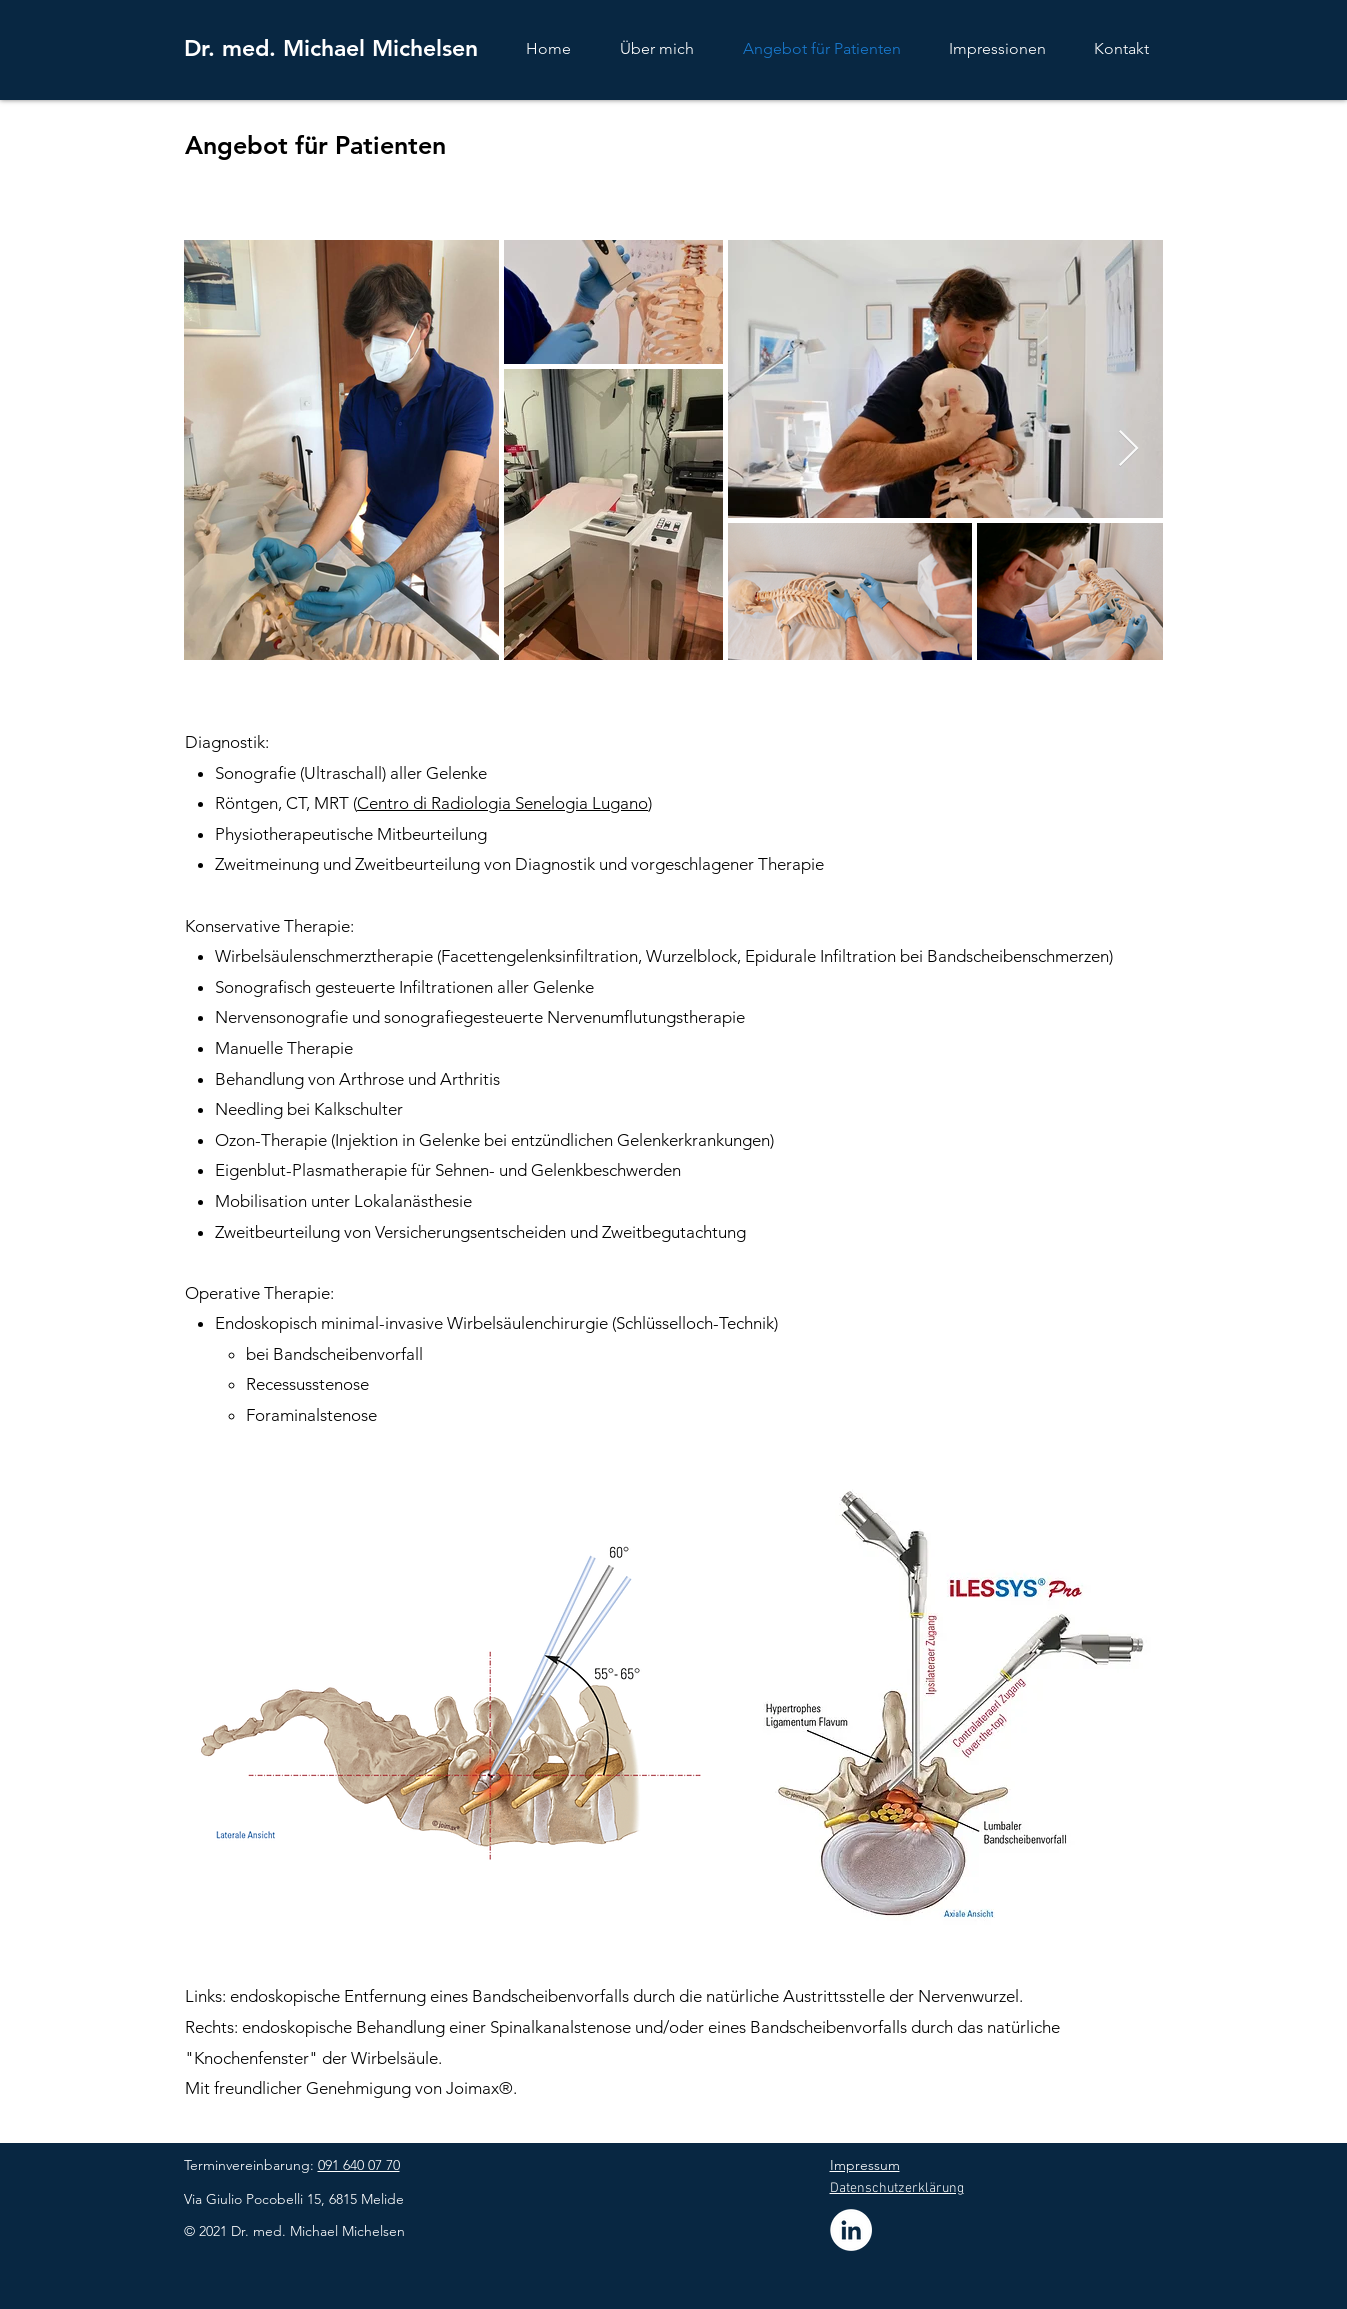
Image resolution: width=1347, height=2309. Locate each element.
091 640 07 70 (359, 2165)
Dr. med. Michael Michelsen (331, 48)
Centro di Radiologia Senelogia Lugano (502, 803)
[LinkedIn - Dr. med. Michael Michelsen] (851, 2230)
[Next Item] (1128, 449)
